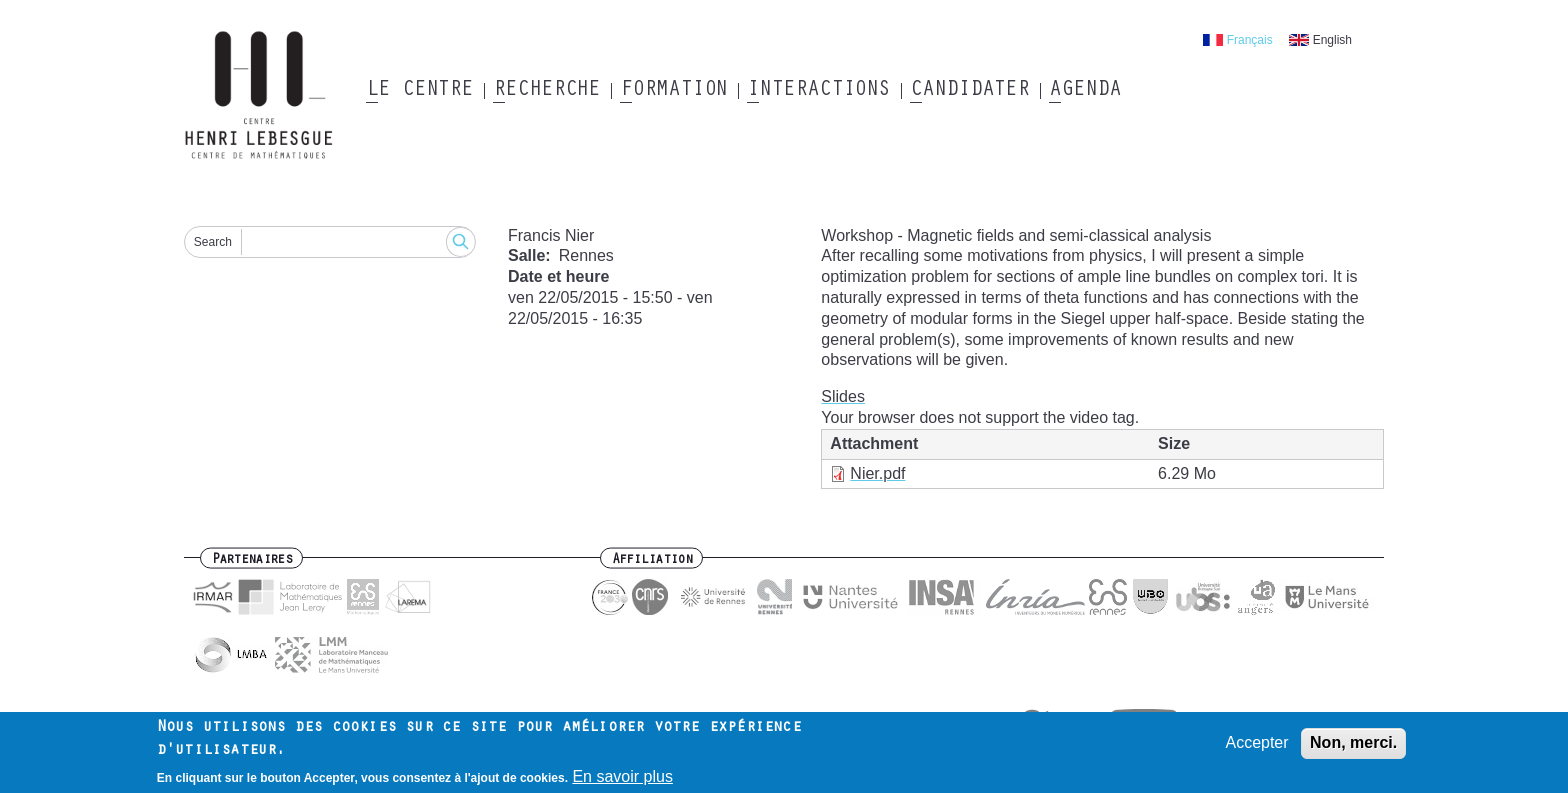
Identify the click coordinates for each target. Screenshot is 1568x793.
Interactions (818, 91)
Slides (843, 396)
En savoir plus (622, 780)
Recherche (546, 91)
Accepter (1256, 746)
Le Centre (419, 91)
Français (1250, 40)
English (1332, 40)
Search (213, 242)
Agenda (1084, 91)
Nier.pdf (877, 473)
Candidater (969, 91)
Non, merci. (1353, 746)
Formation (673, 91)
